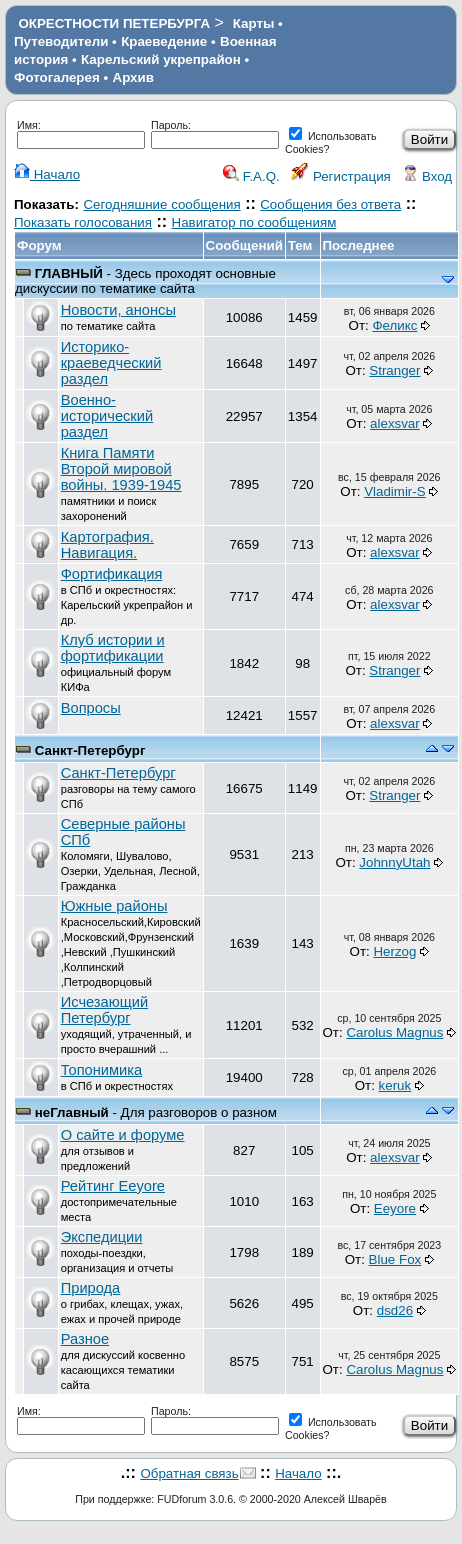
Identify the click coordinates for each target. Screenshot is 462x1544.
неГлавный (72, 1112)
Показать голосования (83, 222)
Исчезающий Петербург (104, 1010)
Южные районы (114, 906)
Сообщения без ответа (330, 204)
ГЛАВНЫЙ (69, 273)
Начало (47, 174)
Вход (427, 176)
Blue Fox (395, 1259)
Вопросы (91, 708)
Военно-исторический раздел (107, 416)
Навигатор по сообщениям (254, 222)
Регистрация (341, 176)
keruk (395, 1085)
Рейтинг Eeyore (113, 1186)
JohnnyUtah (394, 862)
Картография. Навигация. (107, 545)
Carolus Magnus (394, 1032)
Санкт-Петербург (90, 750)
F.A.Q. (251, 176)
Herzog (394, 951)
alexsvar (395, 423)
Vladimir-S (394, 491)
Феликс (394, 325)
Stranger (394, 370)
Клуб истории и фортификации (113, 648)
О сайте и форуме (123, 1135)
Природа (91, 1288)
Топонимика (101, 1070)
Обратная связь (189, 1473)
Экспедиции (102, 1237)
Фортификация (112, 574)
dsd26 (395, 1310)
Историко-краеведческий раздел (111, 363)
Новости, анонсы (118, 310)
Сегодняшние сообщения (161, 204)
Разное (85, 1339)
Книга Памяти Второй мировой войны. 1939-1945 (121, 469)
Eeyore (395, 1208)
